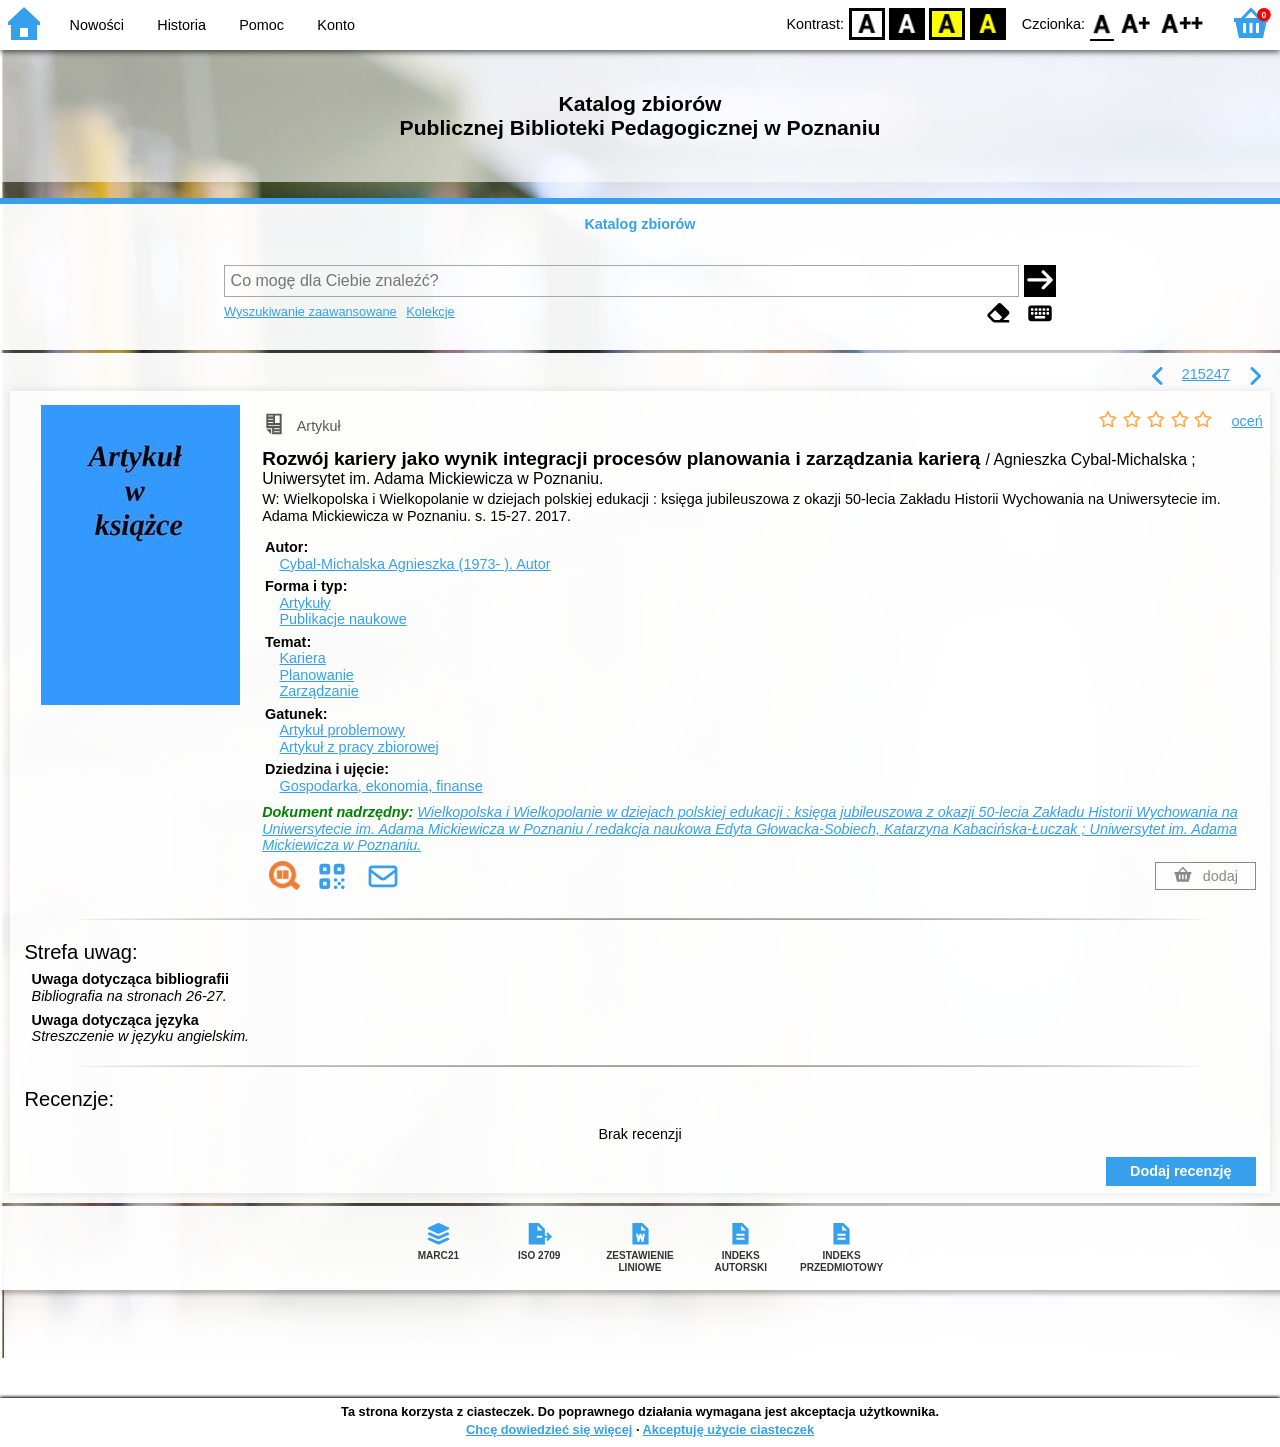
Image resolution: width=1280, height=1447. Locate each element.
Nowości (97, 25)
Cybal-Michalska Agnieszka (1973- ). (414, 564)
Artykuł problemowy (342, 730)
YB (947, 22)
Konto (336, 25)
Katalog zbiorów (639, 224)
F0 (1101, 22)
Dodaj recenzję (1181, 1171)
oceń (1247, 421)
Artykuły (304, 603)
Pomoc (261, 25)
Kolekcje (430, 311)
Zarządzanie (318, 691)
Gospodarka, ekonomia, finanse (380, 786)
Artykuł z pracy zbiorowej (358, 747)
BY (987, 22)
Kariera (302, 658)
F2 (1182, 22)
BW (907, 22)
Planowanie (316, 675)
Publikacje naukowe (342, 619)
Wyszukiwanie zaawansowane (310, 311)
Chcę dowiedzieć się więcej (549, 1429)
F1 (1136, 22)
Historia (181, 25)
